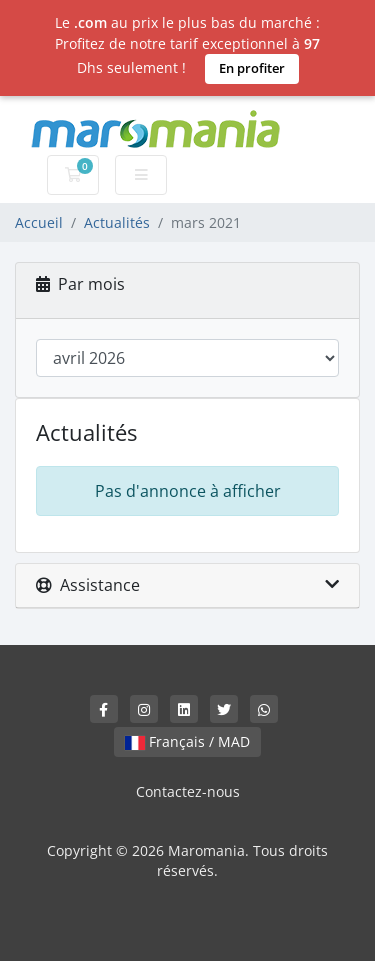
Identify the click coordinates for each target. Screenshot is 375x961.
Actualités (117, 222)
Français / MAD (187, 741)
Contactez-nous (188, 791)
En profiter (252, 68)
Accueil (39, 222)
